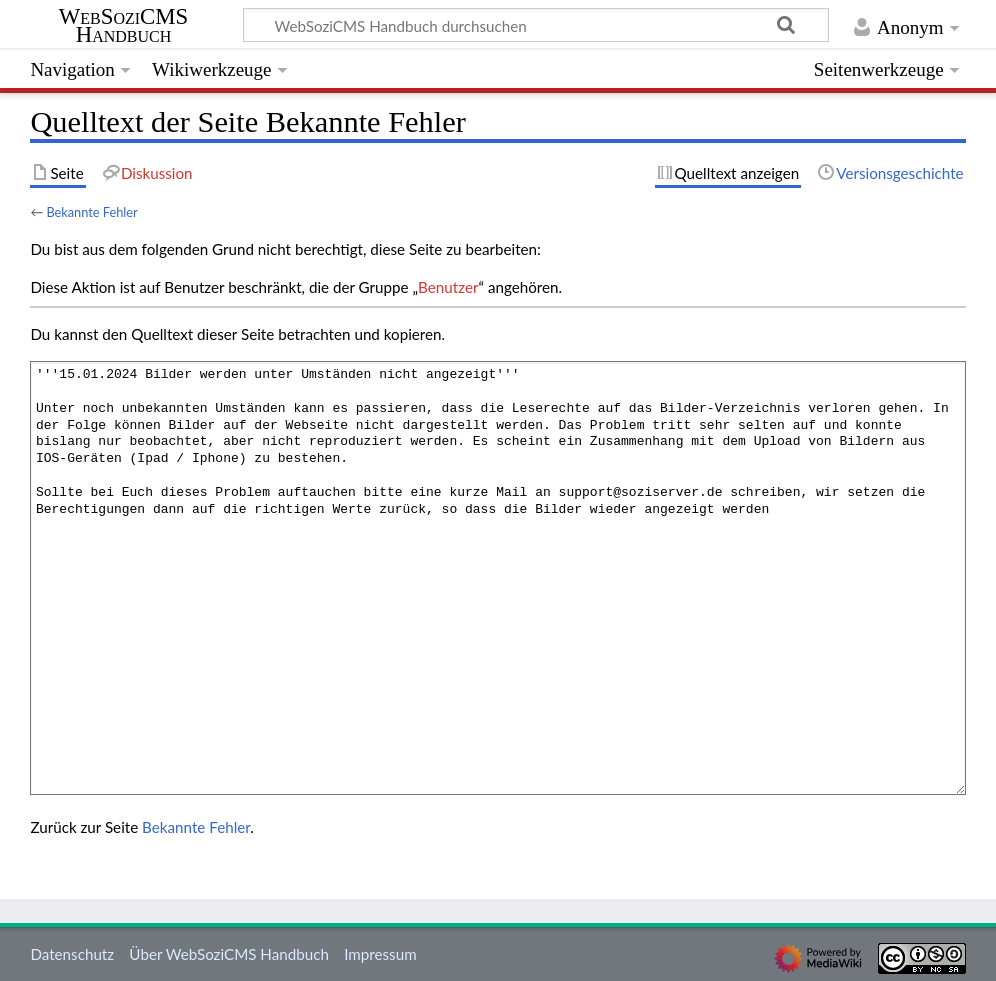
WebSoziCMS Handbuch (123, 26)
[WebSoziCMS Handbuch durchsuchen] (536, 25)
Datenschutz (72, 954)
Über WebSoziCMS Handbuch (229, 954)
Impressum (380, 954)
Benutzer (448, 287)
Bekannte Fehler (91, 212)
